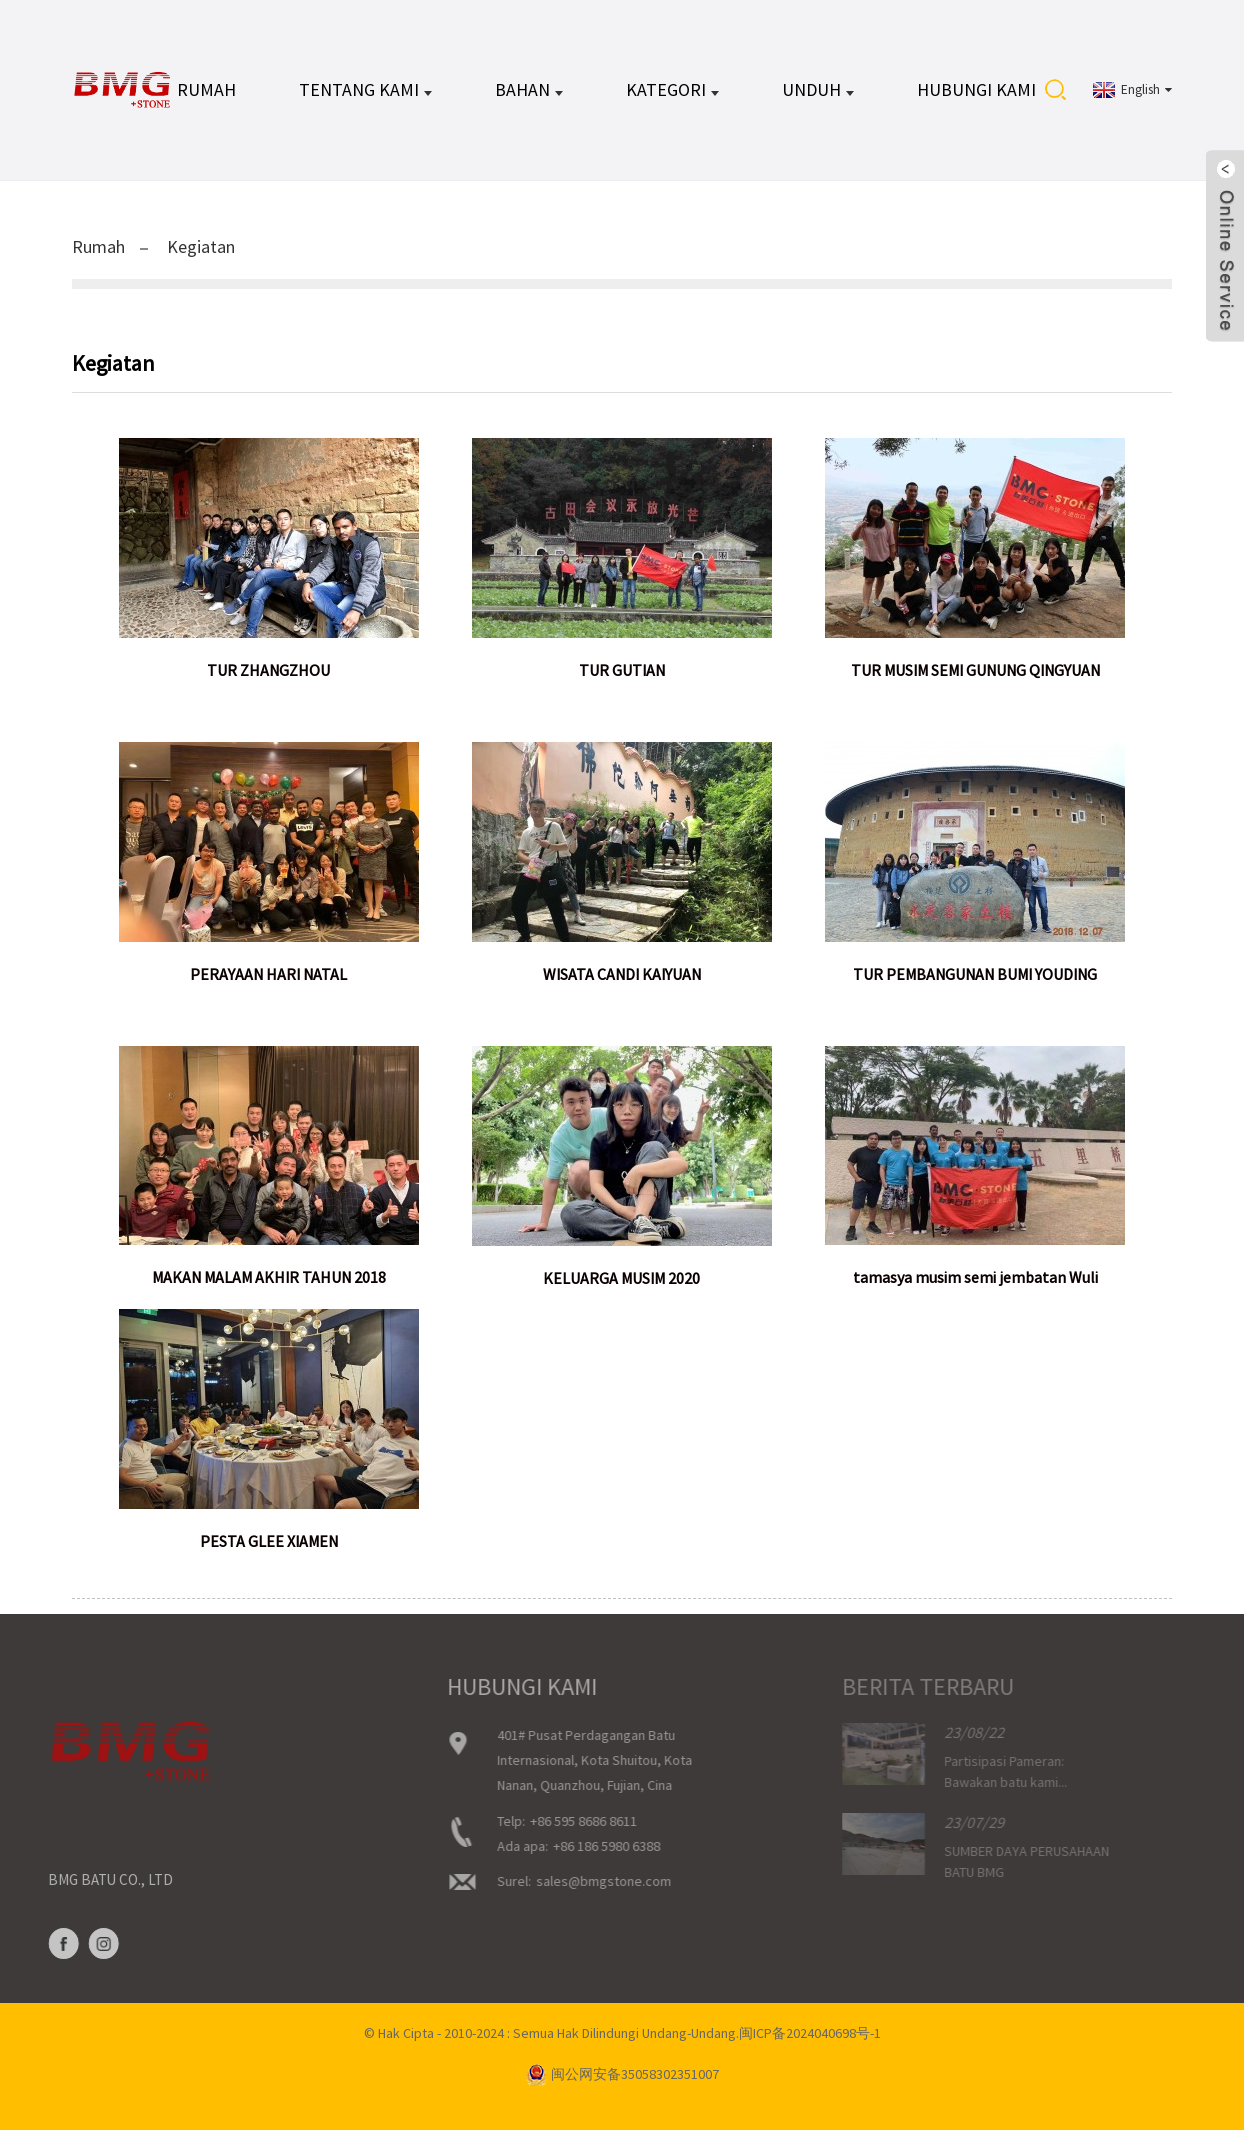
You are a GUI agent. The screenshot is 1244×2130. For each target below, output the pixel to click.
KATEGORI (672, 89)
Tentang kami (365, 89)
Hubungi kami (976, 89)
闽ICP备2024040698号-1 (810, 2033)
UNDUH (818, 89)
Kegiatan (201, 246)
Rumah (206, 89)
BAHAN (529, 89)
